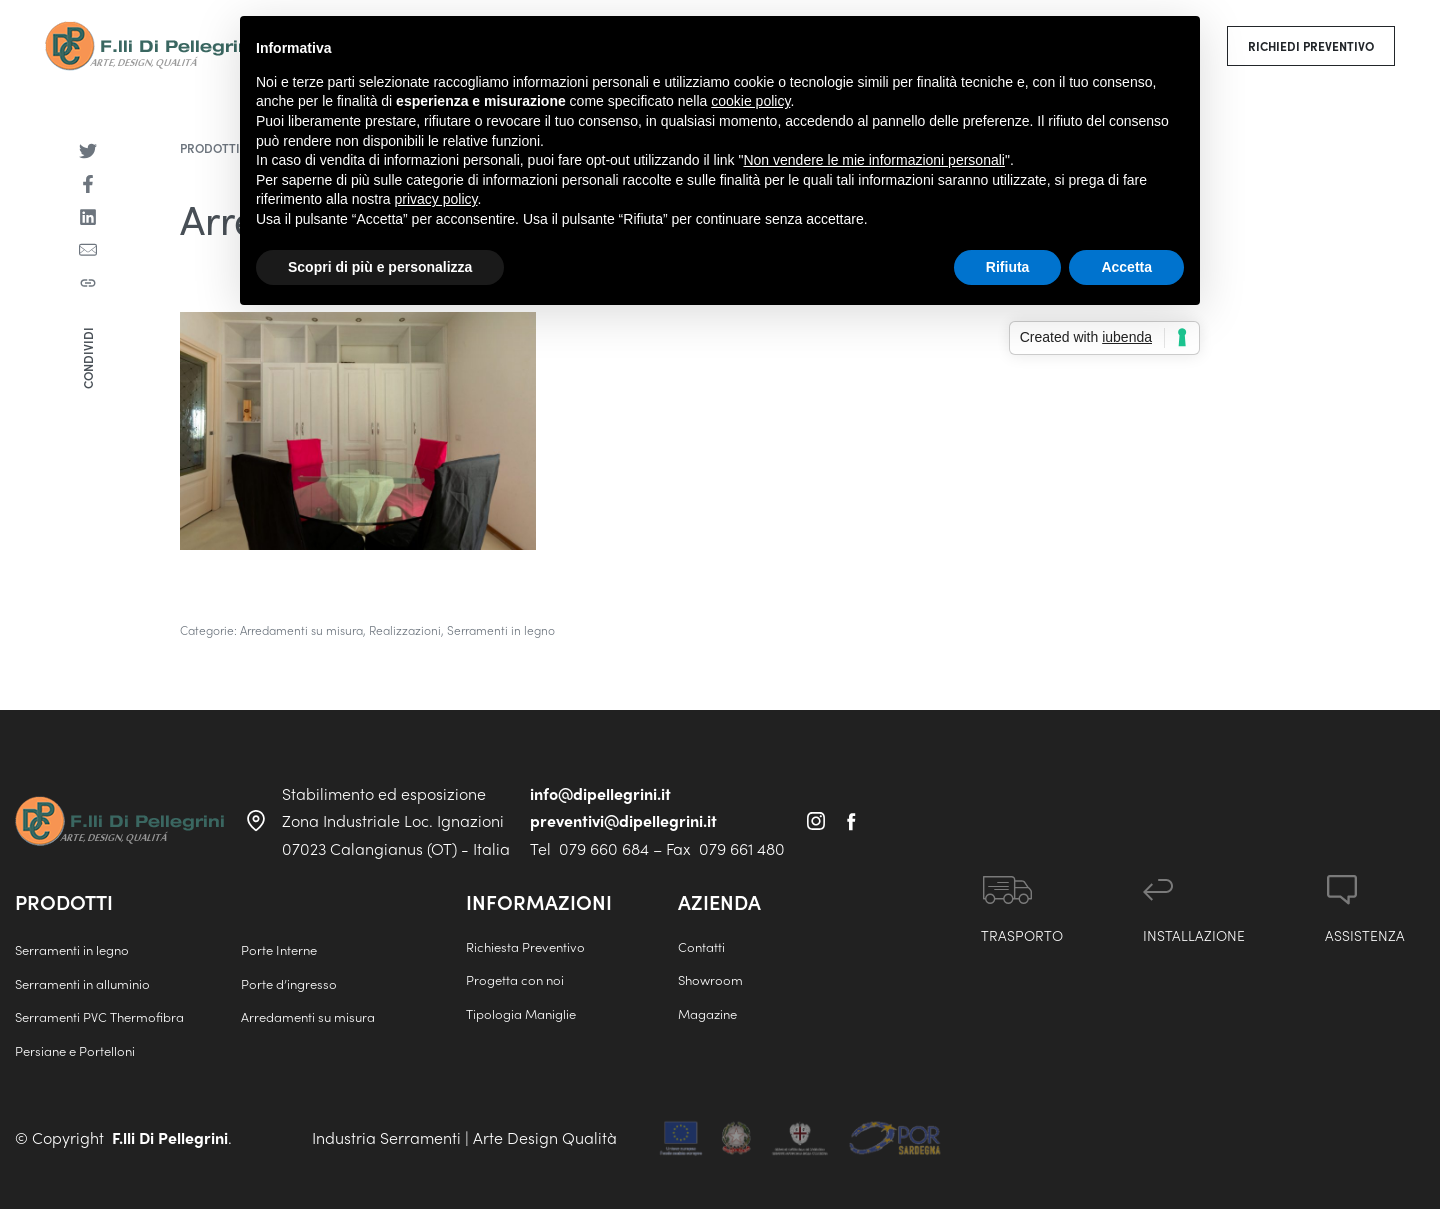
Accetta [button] (1126, 267)
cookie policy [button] (750, 101)
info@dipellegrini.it (600, 793)
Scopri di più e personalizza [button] (380, 267)
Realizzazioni (405, 630)
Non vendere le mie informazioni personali (873, 160)
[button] (1311, 46)
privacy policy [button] (436, 199)
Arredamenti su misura (301, 630)
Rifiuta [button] (1008, 267)
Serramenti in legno (501, 630)
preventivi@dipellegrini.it (623, 820)
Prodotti (210, 148)
